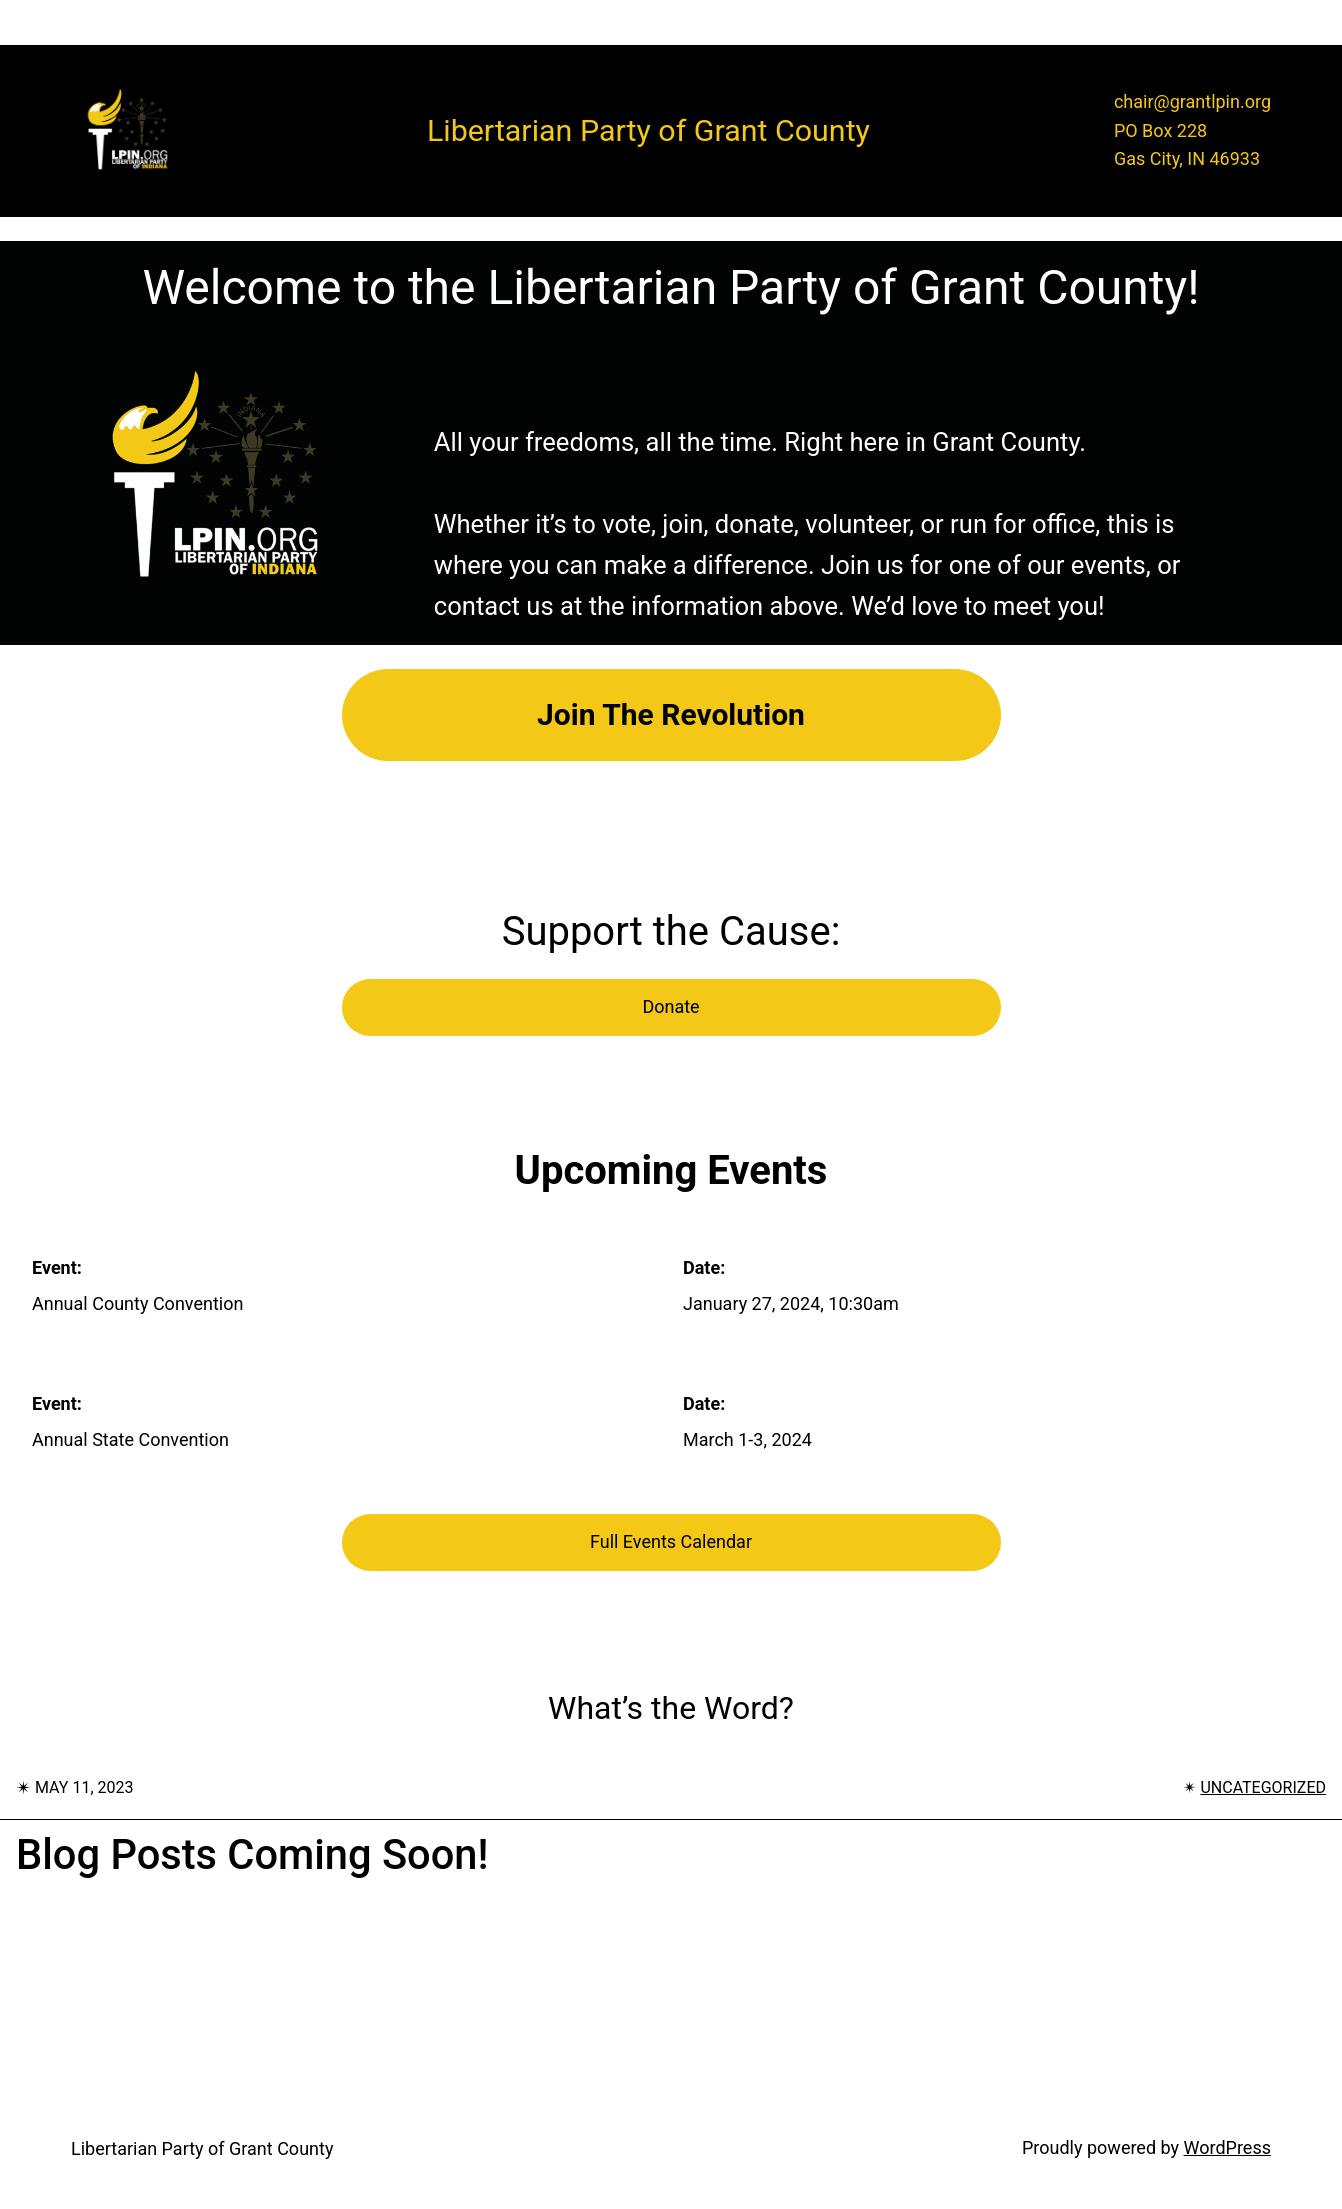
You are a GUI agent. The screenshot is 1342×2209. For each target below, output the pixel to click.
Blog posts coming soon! (252, 1854)
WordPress (1227, 2147)
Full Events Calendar (671, 1541)
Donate (670, 1006)
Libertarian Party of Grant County (202, 2148)
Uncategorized (1263, 1787)
